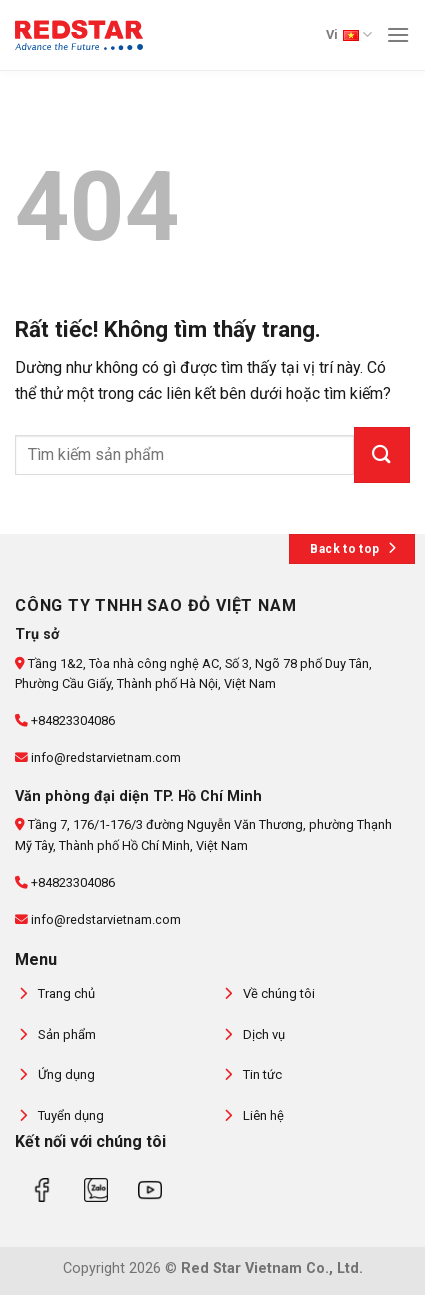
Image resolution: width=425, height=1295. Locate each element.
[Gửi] (382, 455)
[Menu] (398, 34)
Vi (349, 34)
